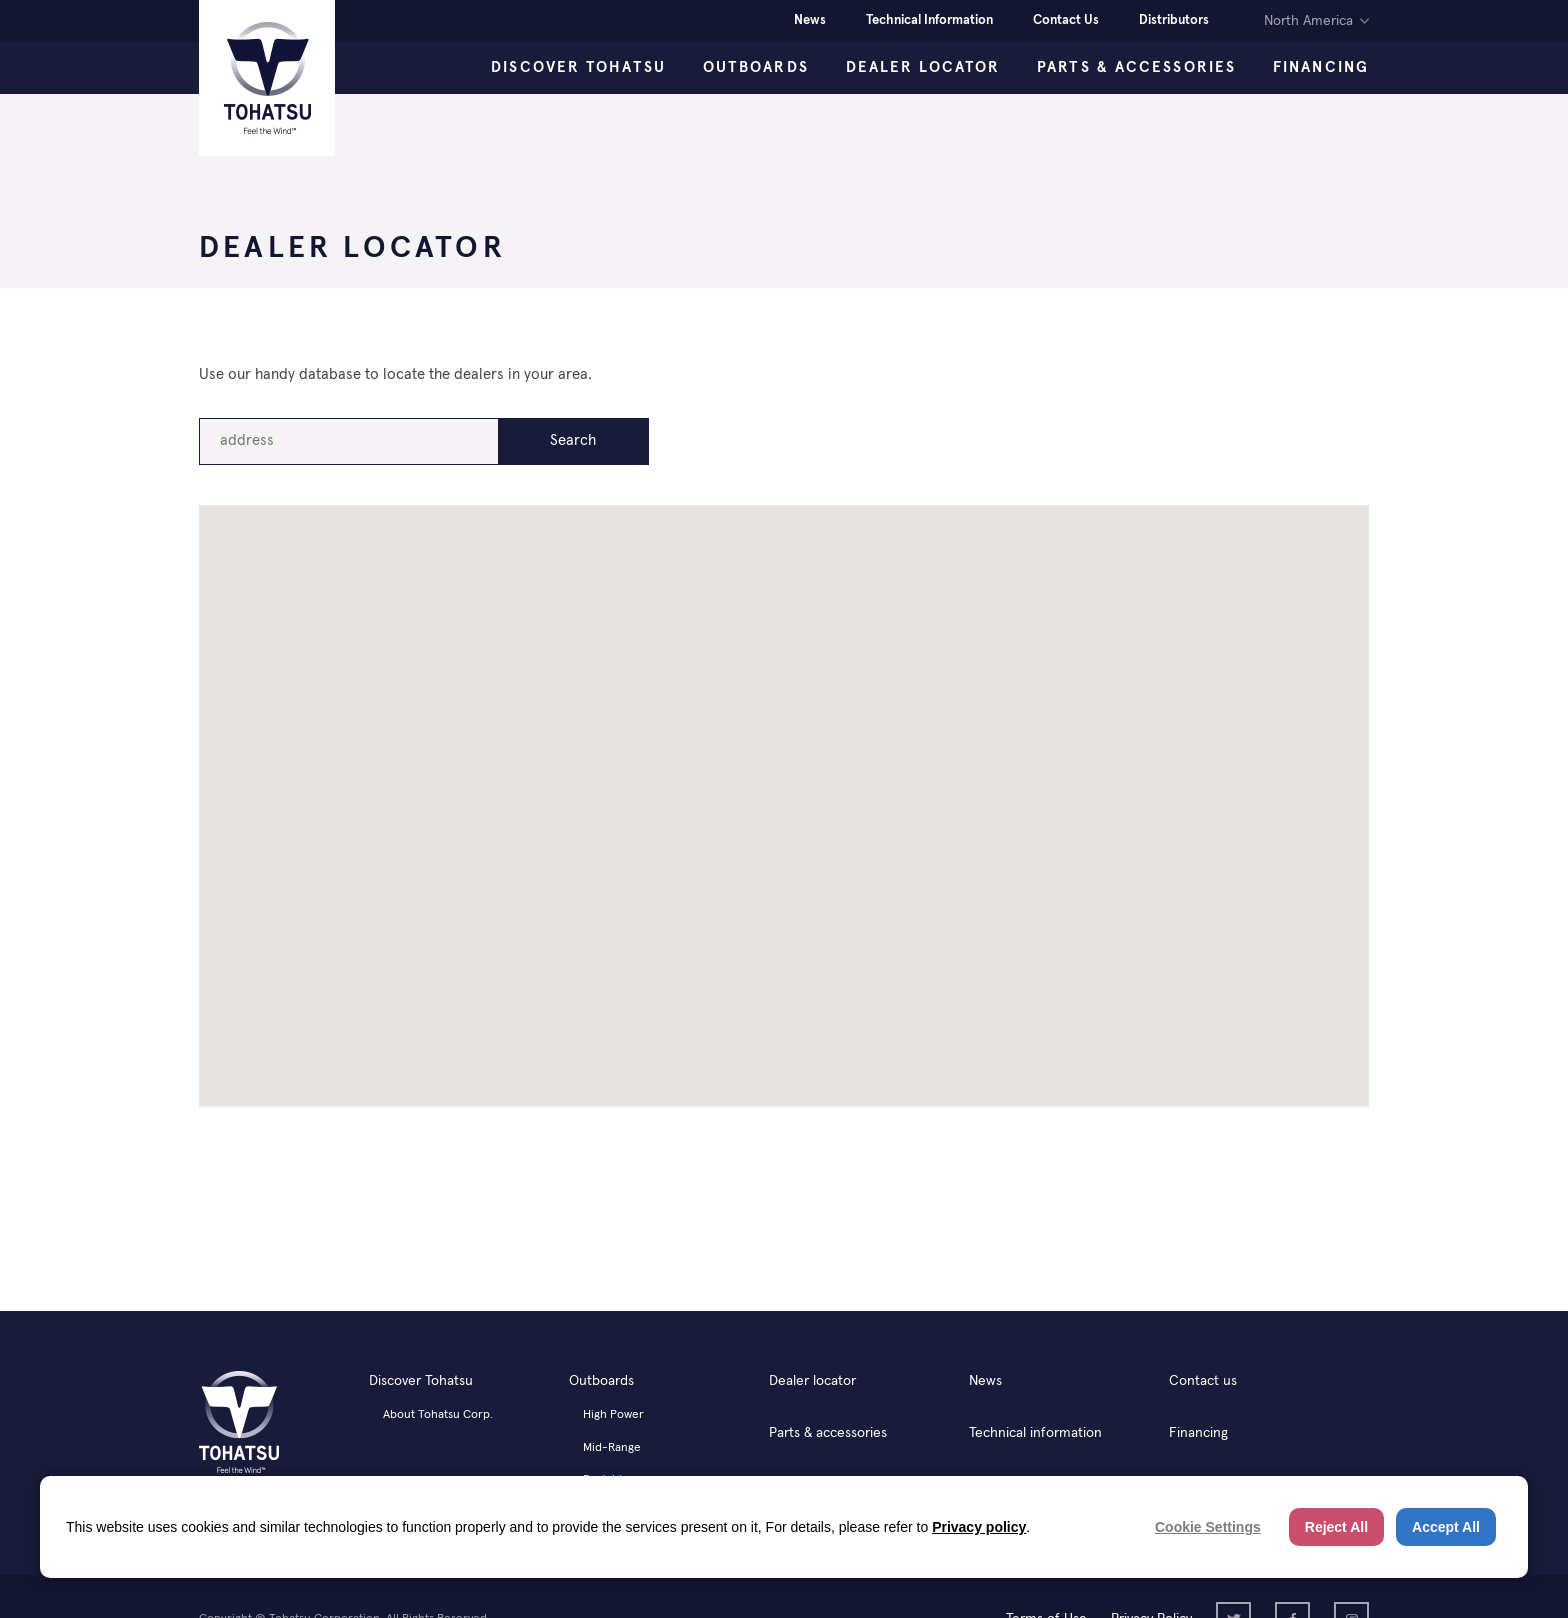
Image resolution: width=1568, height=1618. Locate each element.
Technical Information (929, 20)
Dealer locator (812, 1381)
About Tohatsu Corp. (438, 1415)
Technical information (1035, 1433)
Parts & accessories (828, 1433)
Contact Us (1066, 20)
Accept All (1446, 1527)
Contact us (1203, 1381)
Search (573, 440)
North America (1308, 21)
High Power (613, 1415)
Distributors (1174, 20)
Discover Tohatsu (578, 67)
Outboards (756, 67)
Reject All (1336, 1527)
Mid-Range (612, 1448)
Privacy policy (979, 1527)
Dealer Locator (923, 67)
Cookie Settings (1208, 1527)
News (810, 20)
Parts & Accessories (1136, 67)
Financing (1321, 67)
